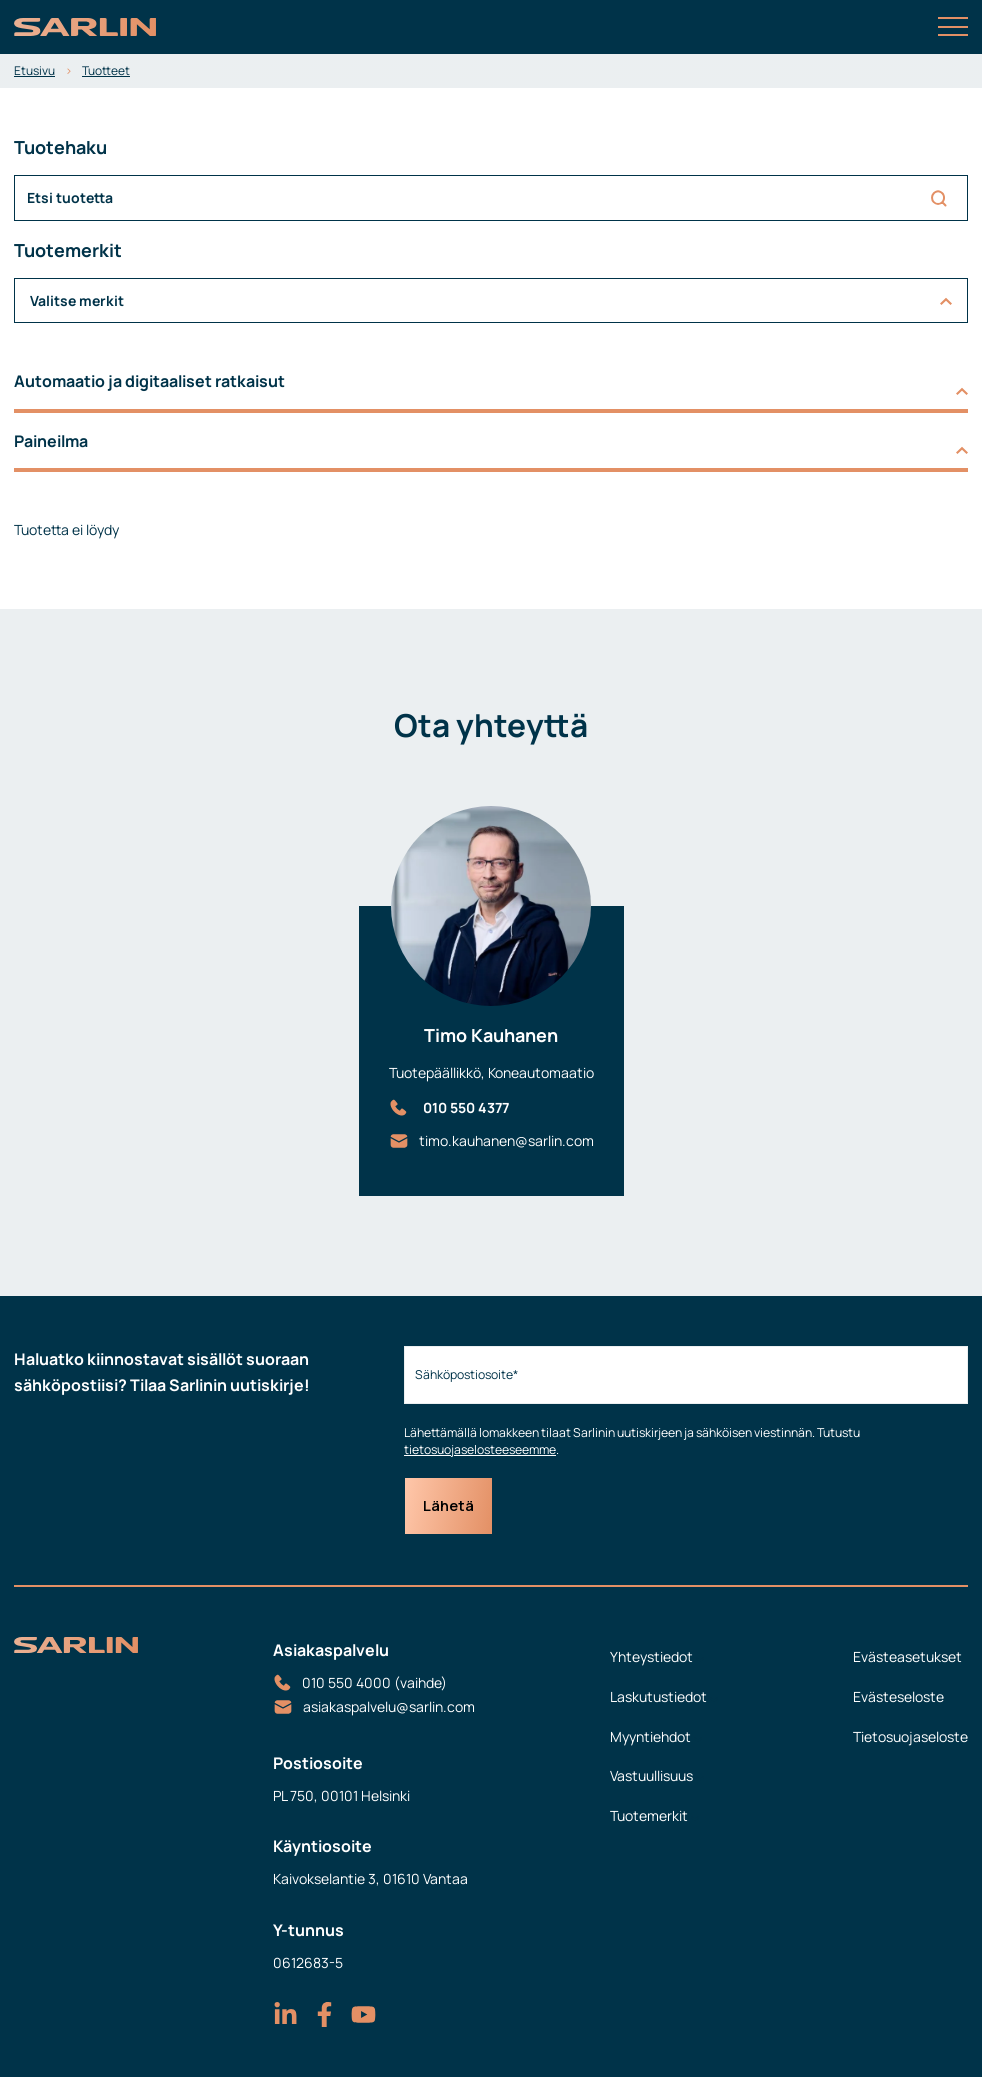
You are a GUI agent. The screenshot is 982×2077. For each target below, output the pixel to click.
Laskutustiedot (658, 1696)
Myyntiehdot (650, 1736)
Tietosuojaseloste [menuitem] (910, 1736)
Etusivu (34, 70)
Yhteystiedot (651, 1656)
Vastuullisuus (651, 1775)
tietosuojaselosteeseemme (480, 1449)
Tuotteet (106, 70)
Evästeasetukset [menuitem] (907, 1656)
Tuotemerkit (649, 1815)
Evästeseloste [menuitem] (898, 1696)
